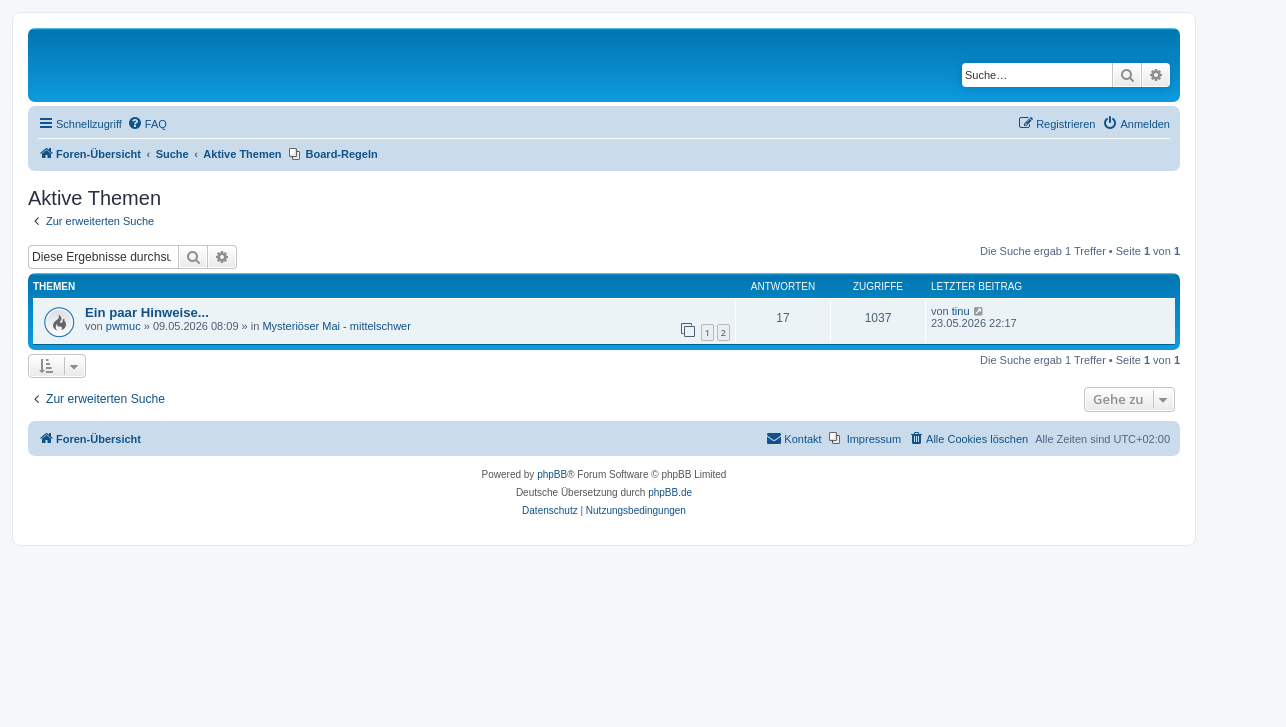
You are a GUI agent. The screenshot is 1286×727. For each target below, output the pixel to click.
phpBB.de (670, 492)
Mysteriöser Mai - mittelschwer (336, 326)
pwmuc (123, 326)
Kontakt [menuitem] (793, 438)
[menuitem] (147, 124)
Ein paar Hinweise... (147, 312)
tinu (961, 311)
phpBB (552, 474)
